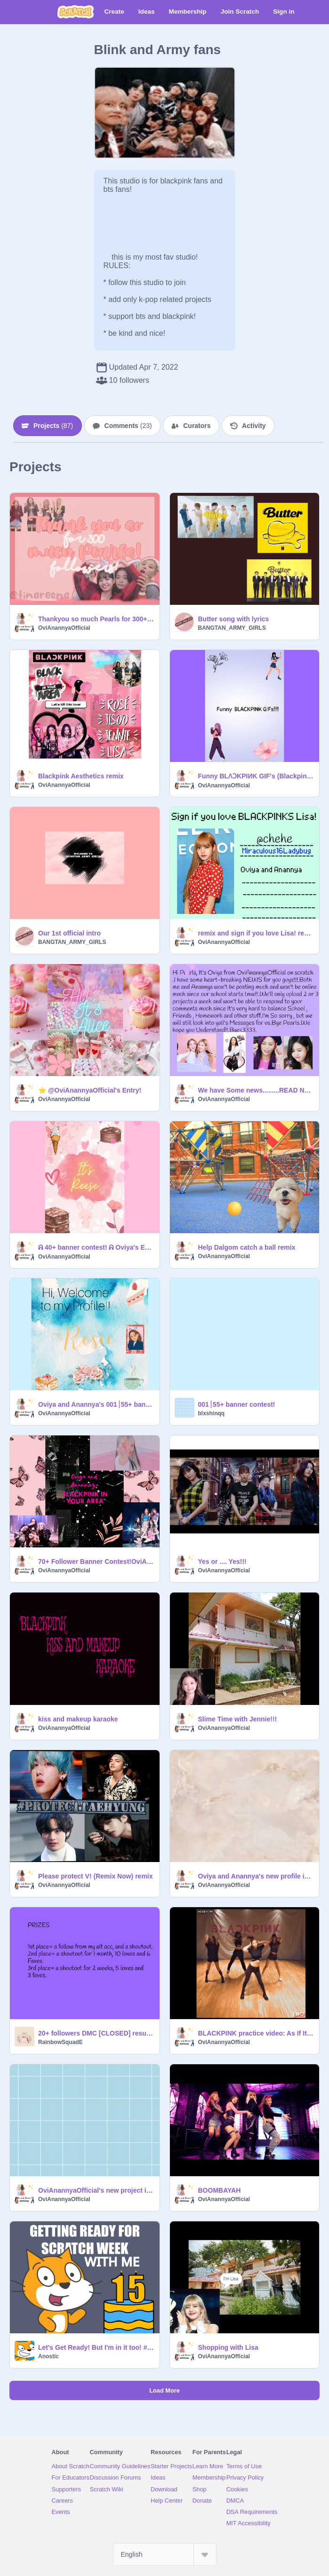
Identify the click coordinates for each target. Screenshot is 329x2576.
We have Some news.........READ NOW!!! (256, 1090)
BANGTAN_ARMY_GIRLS (232, 628)
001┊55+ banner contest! (236, 1404)
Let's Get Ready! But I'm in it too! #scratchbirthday (96, 2347)
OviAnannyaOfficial (64, 628)
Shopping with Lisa (228, 2347)
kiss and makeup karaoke (78, 1719)
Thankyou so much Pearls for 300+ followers (96, 619)
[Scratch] (75, 12)
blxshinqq (211, 1413)
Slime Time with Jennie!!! (237, 1719)
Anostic (48, 2356)
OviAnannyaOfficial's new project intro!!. (96, 2190)
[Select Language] (165, 2554)
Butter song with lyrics (233, 619)
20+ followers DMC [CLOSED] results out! (96, 2033)
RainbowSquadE (60, 2042)
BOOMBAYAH (219, 2190)
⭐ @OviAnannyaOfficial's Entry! (89, 1090)
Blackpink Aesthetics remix (81, 776)
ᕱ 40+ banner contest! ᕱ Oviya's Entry (96, 1247)
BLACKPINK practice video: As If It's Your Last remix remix (256, 2033)
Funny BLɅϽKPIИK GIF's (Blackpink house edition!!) (256, 776)
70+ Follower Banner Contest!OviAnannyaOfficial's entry (96, 1561)
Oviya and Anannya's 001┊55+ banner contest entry (96, 1404)
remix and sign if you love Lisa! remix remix (256, 933)
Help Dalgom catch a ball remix (247, 1247)
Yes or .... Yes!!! (222, 1561)
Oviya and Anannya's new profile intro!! (256, 1876)
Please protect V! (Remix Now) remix (95, 1876)
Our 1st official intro (69, 933)
